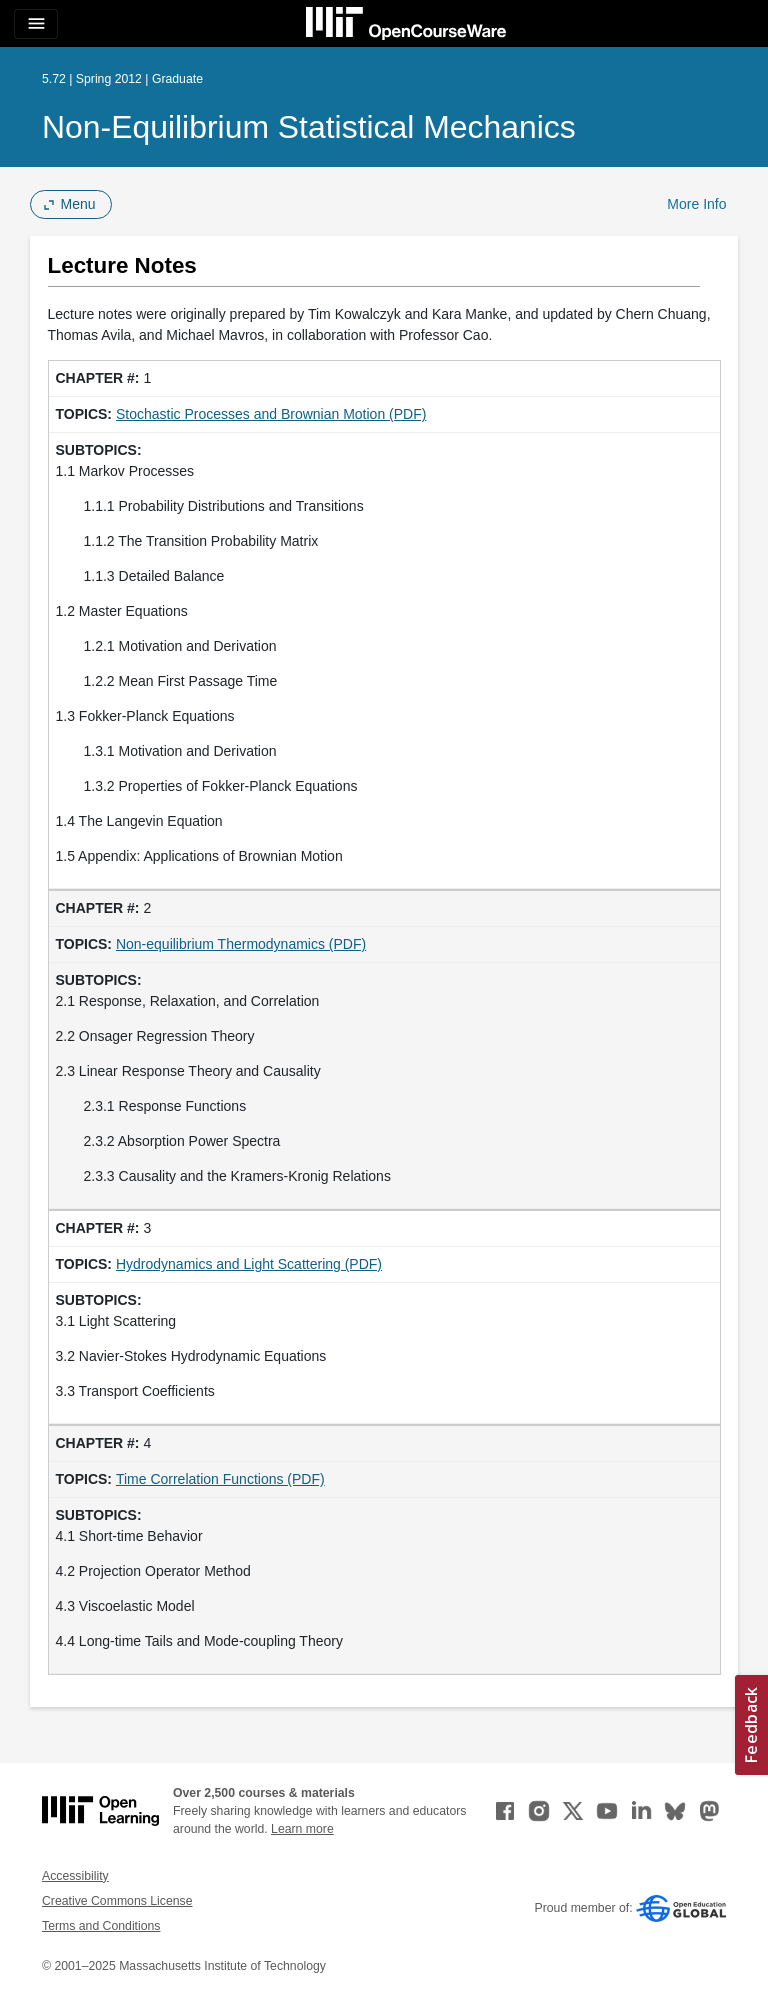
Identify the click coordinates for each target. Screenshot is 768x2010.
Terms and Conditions (101, 1926)
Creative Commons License (117, 1901)
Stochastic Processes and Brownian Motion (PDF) (271, 414)
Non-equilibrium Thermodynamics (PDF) (241, 944)
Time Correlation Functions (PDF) (220, 1479)
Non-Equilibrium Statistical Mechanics (309, 127)
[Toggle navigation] (36, 24)
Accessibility (75, 1876)
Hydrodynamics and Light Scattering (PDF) (249, 1264)
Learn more (302, 1829)
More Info (696, 204)
